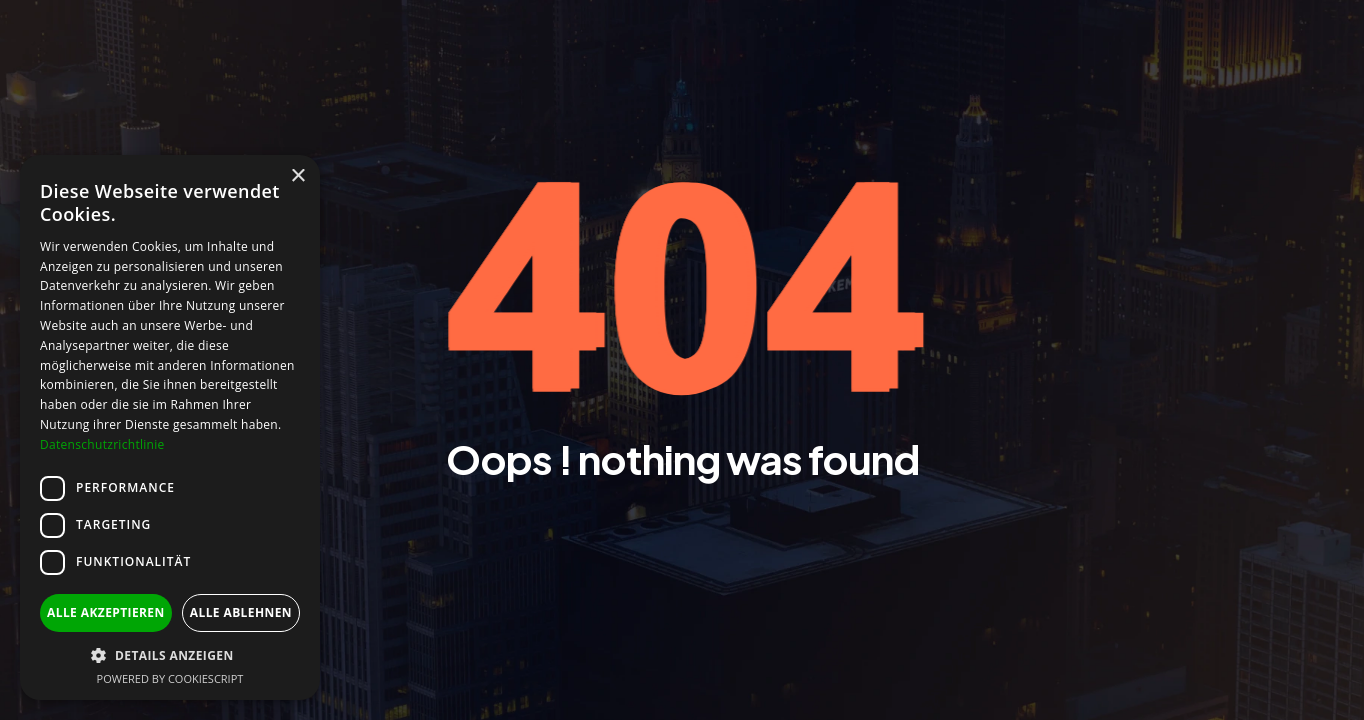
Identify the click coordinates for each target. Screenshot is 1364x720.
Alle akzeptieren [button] (106, 612)
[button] (170, 655)
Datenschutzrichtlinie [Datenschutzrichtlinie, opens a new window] (102, 444)
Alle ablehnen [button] (241, 612)
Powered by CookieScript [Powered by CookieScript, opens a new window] (170, 678)
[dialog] (170, 427)
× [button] (297, 176)
